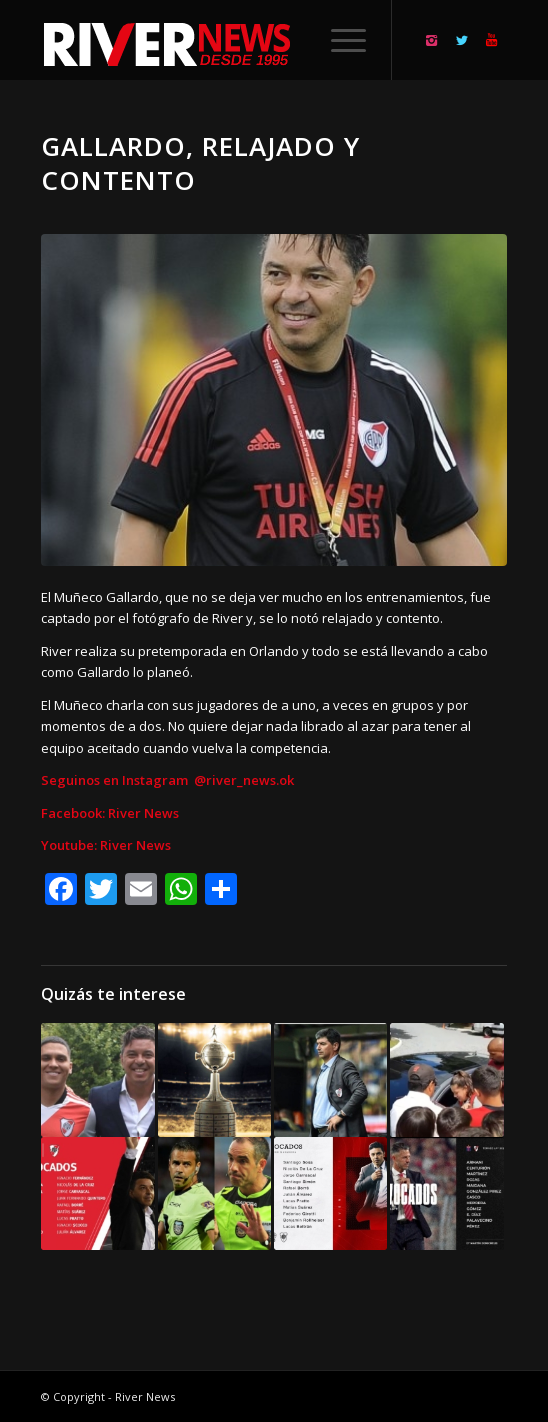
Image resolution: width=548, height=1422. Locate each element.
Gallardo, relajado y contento (200, 163)
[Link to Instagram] (432, 40)
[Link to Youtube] (492, 40)
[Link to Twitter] (462, 40)
